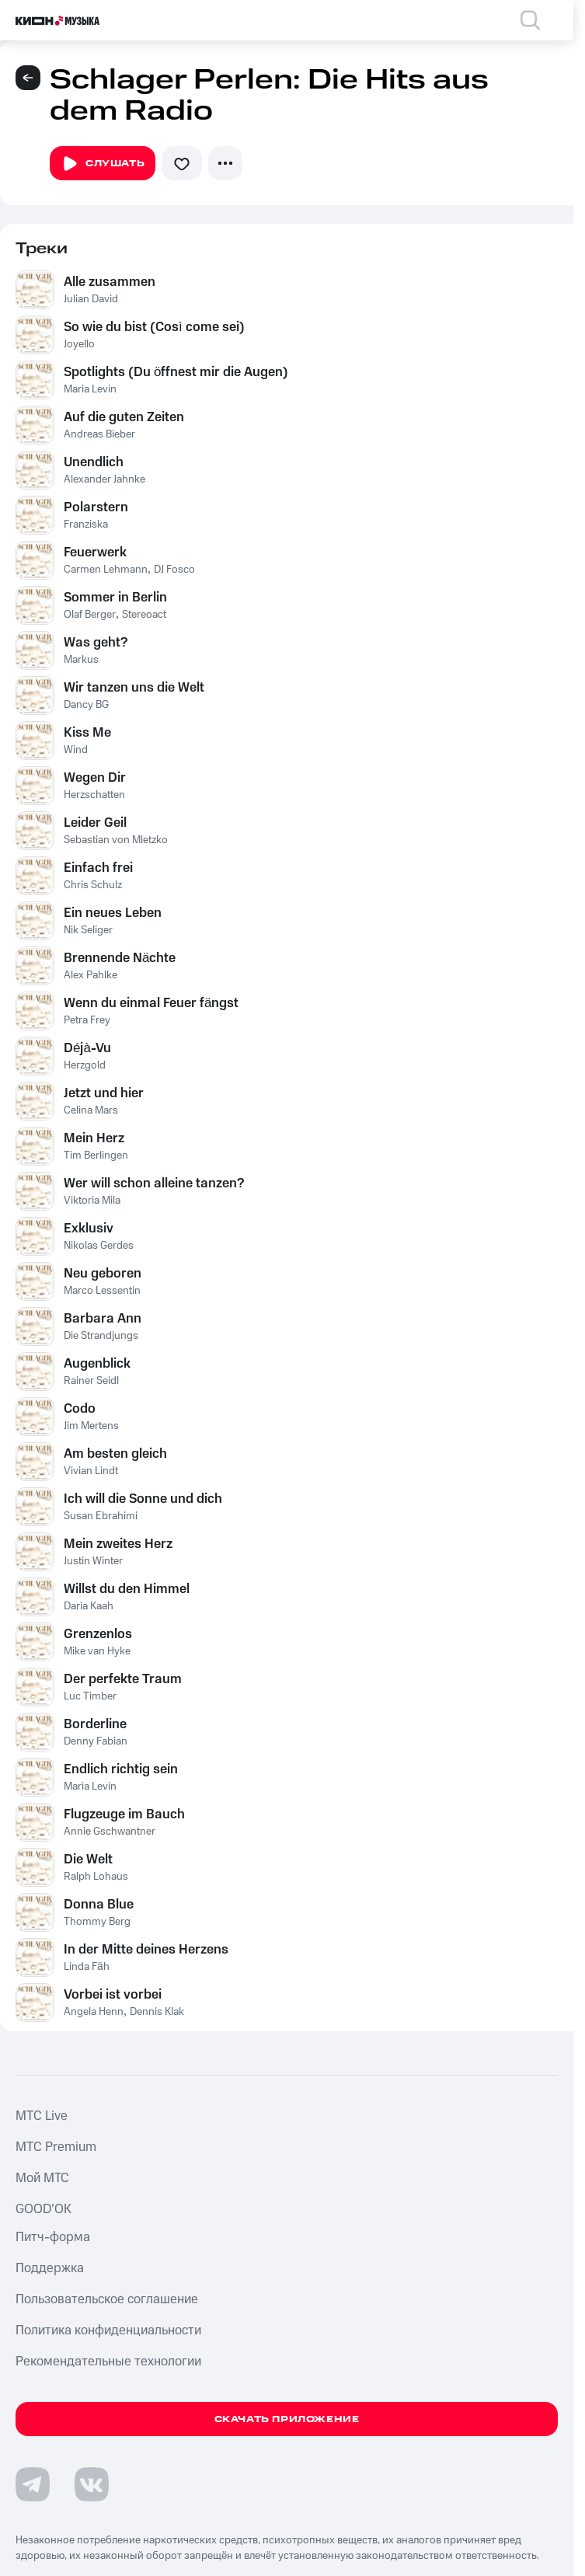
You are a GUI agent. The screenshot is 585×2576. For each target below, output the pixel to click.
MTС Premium (56, 2147)
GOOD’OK (43, 2209)
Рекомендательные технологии (108, 2361)
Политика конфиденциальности (108, 2330)
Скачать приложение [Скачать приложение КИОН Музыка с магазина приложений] (287, 2419)
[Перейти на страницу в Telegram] (33, 2484)
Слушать (103, 164)
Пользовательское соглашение (107, 2299)
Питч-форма (53, 2237)
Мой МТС (42, 2178)
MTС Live (42, 2116)
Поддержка (50, 2268)
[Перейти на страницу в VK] (92, 2484)
